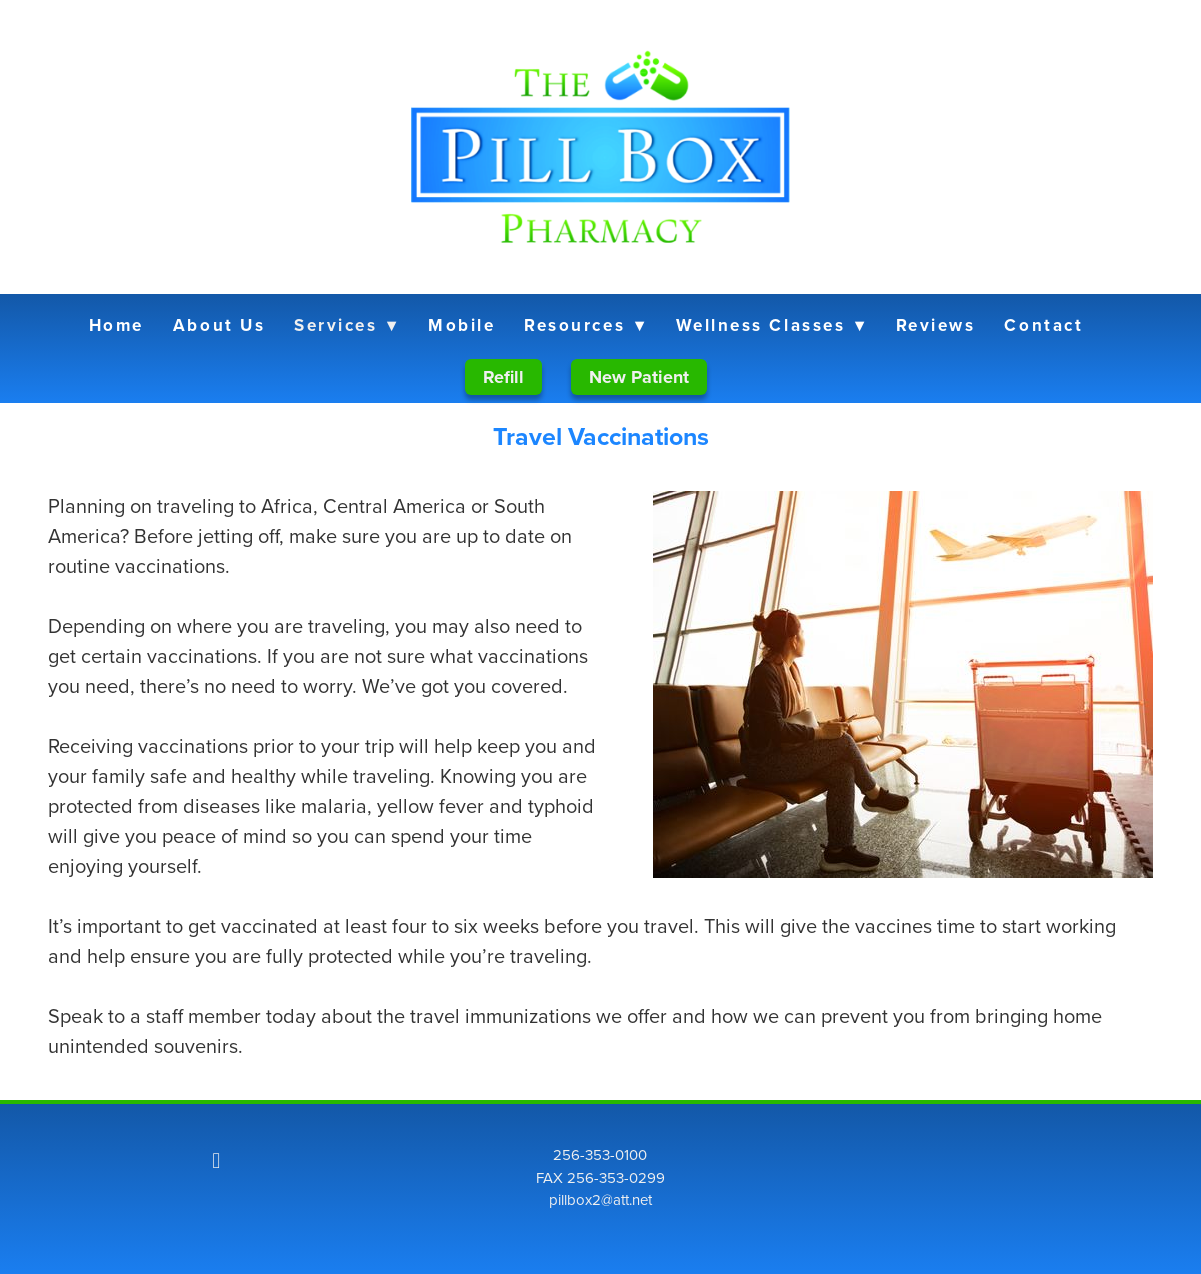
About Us (219, 325)
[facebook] (216, 1160)
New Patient (639, 377)
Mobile (461, 325)
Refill (503, 377)
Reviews (936, 325)
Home (116, 325)
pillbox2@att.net (600, 1199)
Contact (1043, 325)
